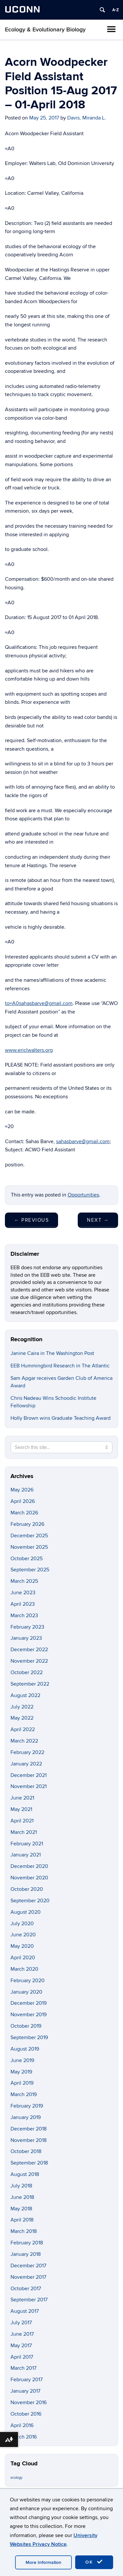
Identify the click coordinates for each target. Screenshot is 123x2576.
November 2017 (28, 2277)
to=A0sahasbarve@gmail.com (38, 1003)
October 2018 (25, 2151)
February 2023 (27, 1627)
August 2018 (24, 2174)
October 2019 (25, 2026)
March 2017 (23, 2368)
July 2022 (21, 1707)
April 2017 (21, 2357)
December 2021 (28, 1775)
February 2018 (26, 2242)
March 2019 (23, 2094)
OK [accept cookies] (94, 2562)
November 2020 (29, 1877)
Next (98, 1220)
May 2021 (21, 1809)
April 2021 (21, 1821)
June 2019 (22, 2060)
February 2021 (26, 1843)
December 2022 (29, 1649)
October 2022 (26, 1672)
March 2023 (24, 1615)
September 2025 (29, 1569)
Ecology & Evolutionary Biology (45, 29)
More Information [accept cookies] (43, 2562)
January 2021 (25, 1855)
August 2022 (25, 1695)
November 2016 (28, 2402)
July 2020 (22, 1923)
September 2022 (29, 1684)
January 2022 (26, 1764)
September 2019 (29, 2037)
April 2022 (22, 1729)
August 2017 (24, 2311)
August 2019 (24, 2049)
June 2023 (22, 1592)
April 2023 (22, 1604)
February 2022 (27, 1752)
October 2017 (25, 2288)
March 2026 (24, 1512)
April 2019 (21, 2083)
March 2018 (23, 2231)
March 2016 (23, 2437)
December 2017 (28, 2265)
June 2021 (22, 1798)
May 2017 (21, 2345)
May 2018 (21, 2208)
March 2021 (23, 1832)
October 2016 (25, 2414)
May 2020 (22, 1946)
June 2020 (23, 1934)
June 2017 (22, 2334)
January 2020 (26, 1992)
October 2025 (26, 1558)
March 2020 (24, 1969)
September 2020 (30, 1900)
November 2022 (29, 1661)
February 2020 (27, 1980)
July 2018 (21, 2186)
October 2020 (26, 1889)
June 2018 (22, 2197)
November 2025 (29, 1547)
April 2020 (22, 1957)
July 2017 (21, 2322)
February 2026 (27, 1524)
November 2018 (28, 2140)
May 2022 (21, 1718)
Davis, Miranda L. (86, 118)
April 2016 (21, 2425)
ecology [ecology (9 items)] (16, 2478)
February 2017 (26, 2379)
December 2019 (28, 2003)
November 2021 (28, 1786)
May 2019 (21, 2072)
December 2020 (29, 1866)
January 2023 (26, 1638)
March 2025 (24, 1581)
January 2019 (25, 2117)
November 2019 (28, 2014)
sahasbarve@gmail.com (83, 1141)
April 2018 (21, 2220)
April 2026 (22, 1501)
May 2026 (21, 1490)
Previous (31, 1220)
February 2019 (26, 2106)
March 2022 (24, 1741)
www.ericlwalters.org (29, 1050)
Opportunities (83, 1195)
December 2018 (28, 2129)
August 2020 (25, 1912)
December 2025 (29, 1535)
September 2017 (29, 2299)
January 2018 (25, 2254)
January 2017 (25, 2391)
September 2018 (29, 2163)
